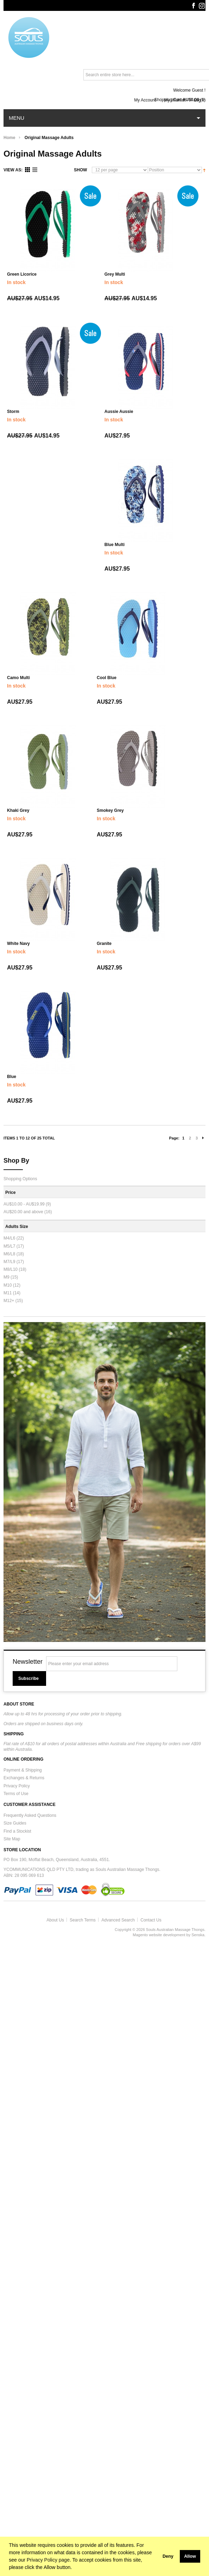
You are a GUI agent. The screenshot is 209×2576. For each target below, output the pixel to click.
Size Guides (15, 1823)
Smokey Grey (110, 810)
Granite (104, 943)
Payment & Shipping (23, 1770)
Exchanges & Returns (24, 1777)
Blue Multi (114, 544)
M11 (8, 1292)
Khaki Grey (18, 810)
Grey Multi (114, 274)
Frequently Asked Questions (30, 1815)
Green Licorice (22, 274)
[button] (157, 2556)
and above (23, 1211)
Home (9, 137)
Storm (13, 411)
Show (80, 169)
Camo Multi (18, 677)
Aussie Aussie (118, 411)
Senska (197, 1935)
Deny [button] (168, 2556)
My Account (145, 100)
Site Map (12, 1838)
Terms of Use (16, 1793)
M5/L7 (9, 1246)
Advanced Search (118, 1920)
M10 (8, 1285)
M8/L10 (11, 1269)
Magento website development (159, 1935)
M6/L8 (9, 1253)
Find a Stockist (17, 1831)
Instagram (201, 6)
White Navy (18, 943)
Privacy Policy (17, 1785)
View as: (13, 169)
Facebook (193, 6)
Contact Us (150, 1920)
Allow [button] (190, 2556)
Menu (16, 118)
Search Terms (83, 1920)
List (34, 169)
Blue (11, 1076)
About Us (55, 1920)
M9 (7, 1277)
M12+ (9, 1300)
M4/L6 (9, 1238)
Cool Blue (106, 677)
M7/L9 (9, 1261)
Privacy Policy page (48, 2560)
